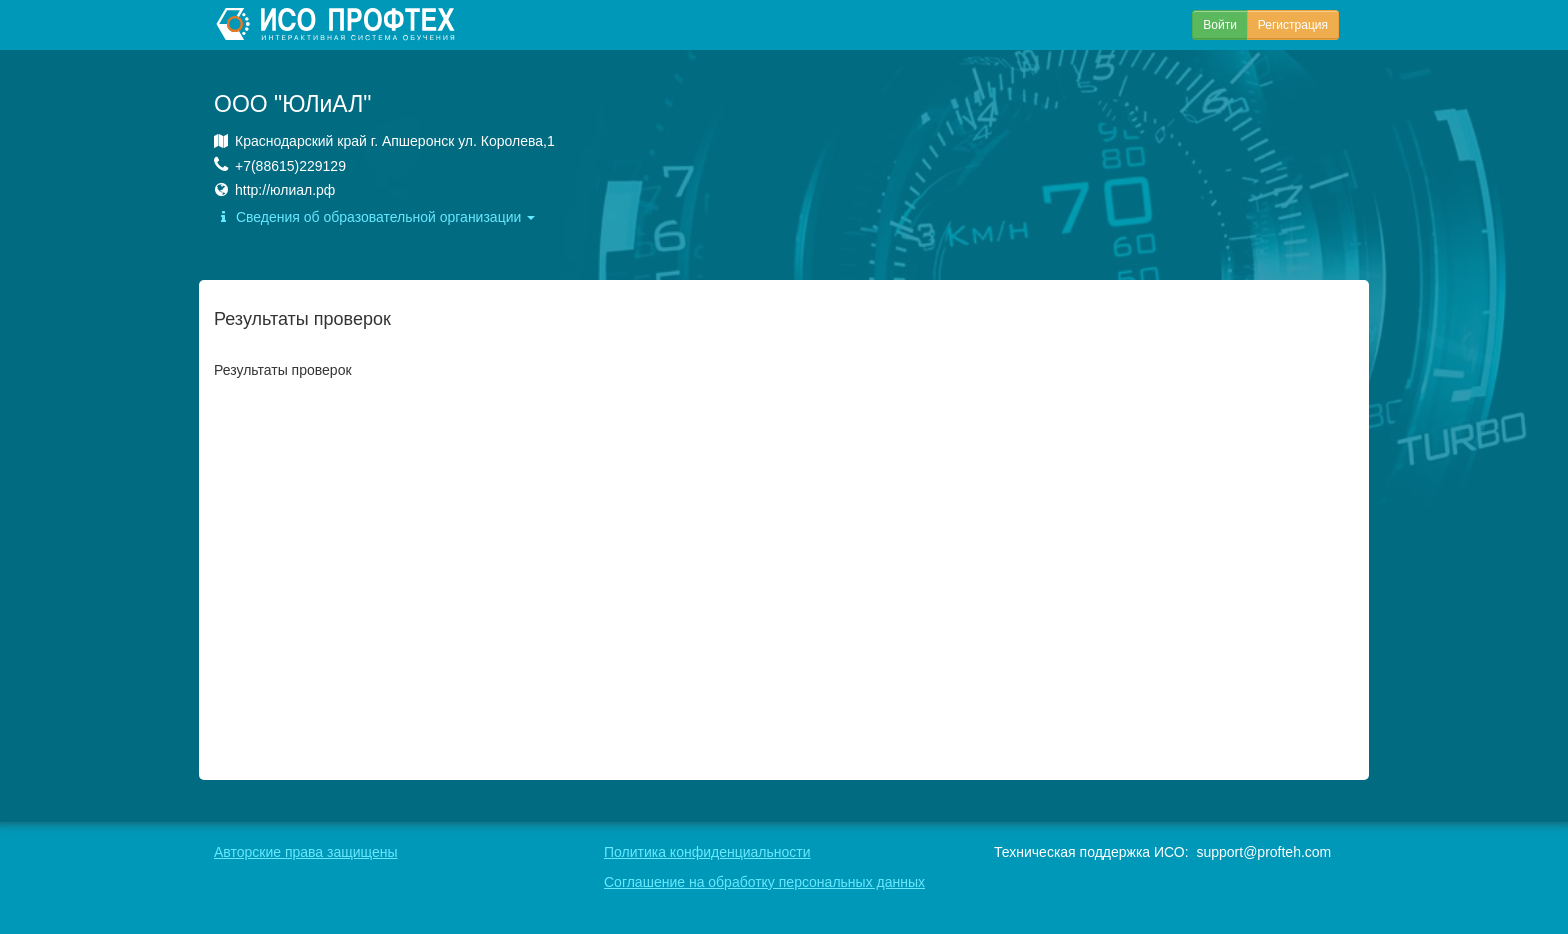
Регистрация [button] (1293, 25)
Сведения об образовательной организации (374, 217)
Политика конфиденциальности (707, 852)
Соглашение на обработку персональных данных (764, 882)
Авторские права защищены (306, 852)
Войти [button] (1220, 25)
